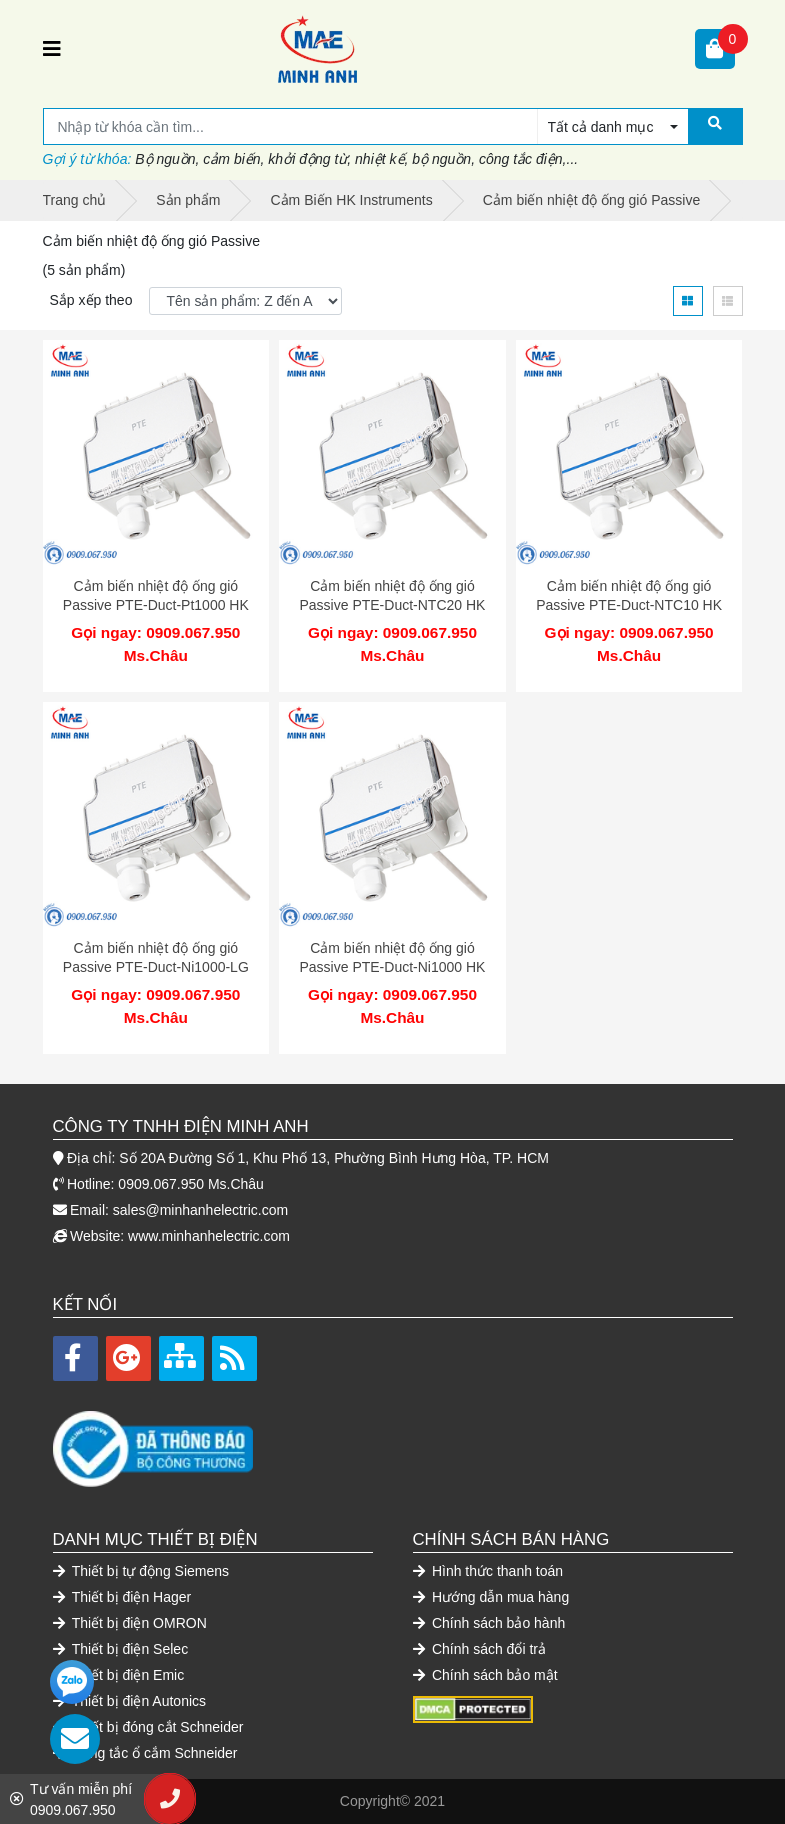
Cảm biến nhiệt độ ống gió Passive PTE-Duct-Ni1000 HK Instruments (392, 967)
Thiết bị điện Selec (121, 1649)
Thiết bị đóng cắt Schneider (148, 1727)
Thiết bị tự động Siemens (141, 1571)
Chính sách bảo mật (485, 1675)
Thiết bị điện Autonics (130, 1701)
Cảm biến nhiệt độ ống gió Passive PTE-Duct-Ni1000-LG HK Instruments (156, 967)
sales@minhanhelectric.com (200, 1210)
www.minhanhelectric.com (209, 1236)
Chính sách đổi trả (479, 1649)
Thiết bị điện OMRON (130, 1623)
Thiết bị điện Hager (122, 1597)
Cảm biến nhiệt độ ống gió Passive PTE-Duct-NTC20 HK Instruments (392, 605)
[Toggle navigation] (52, 49)
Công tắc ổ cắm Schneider (145, 1753)
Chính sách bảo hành (489, 1623)
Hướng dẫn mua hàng (491, 1597)
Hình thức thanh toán (488, 1571)
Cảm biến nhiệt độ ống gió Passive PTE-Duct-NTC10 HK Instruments (629, 605)
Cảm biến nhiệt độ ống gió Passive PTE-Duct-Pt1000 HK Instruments (156, 605)
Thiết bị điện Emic (119, 1675)
